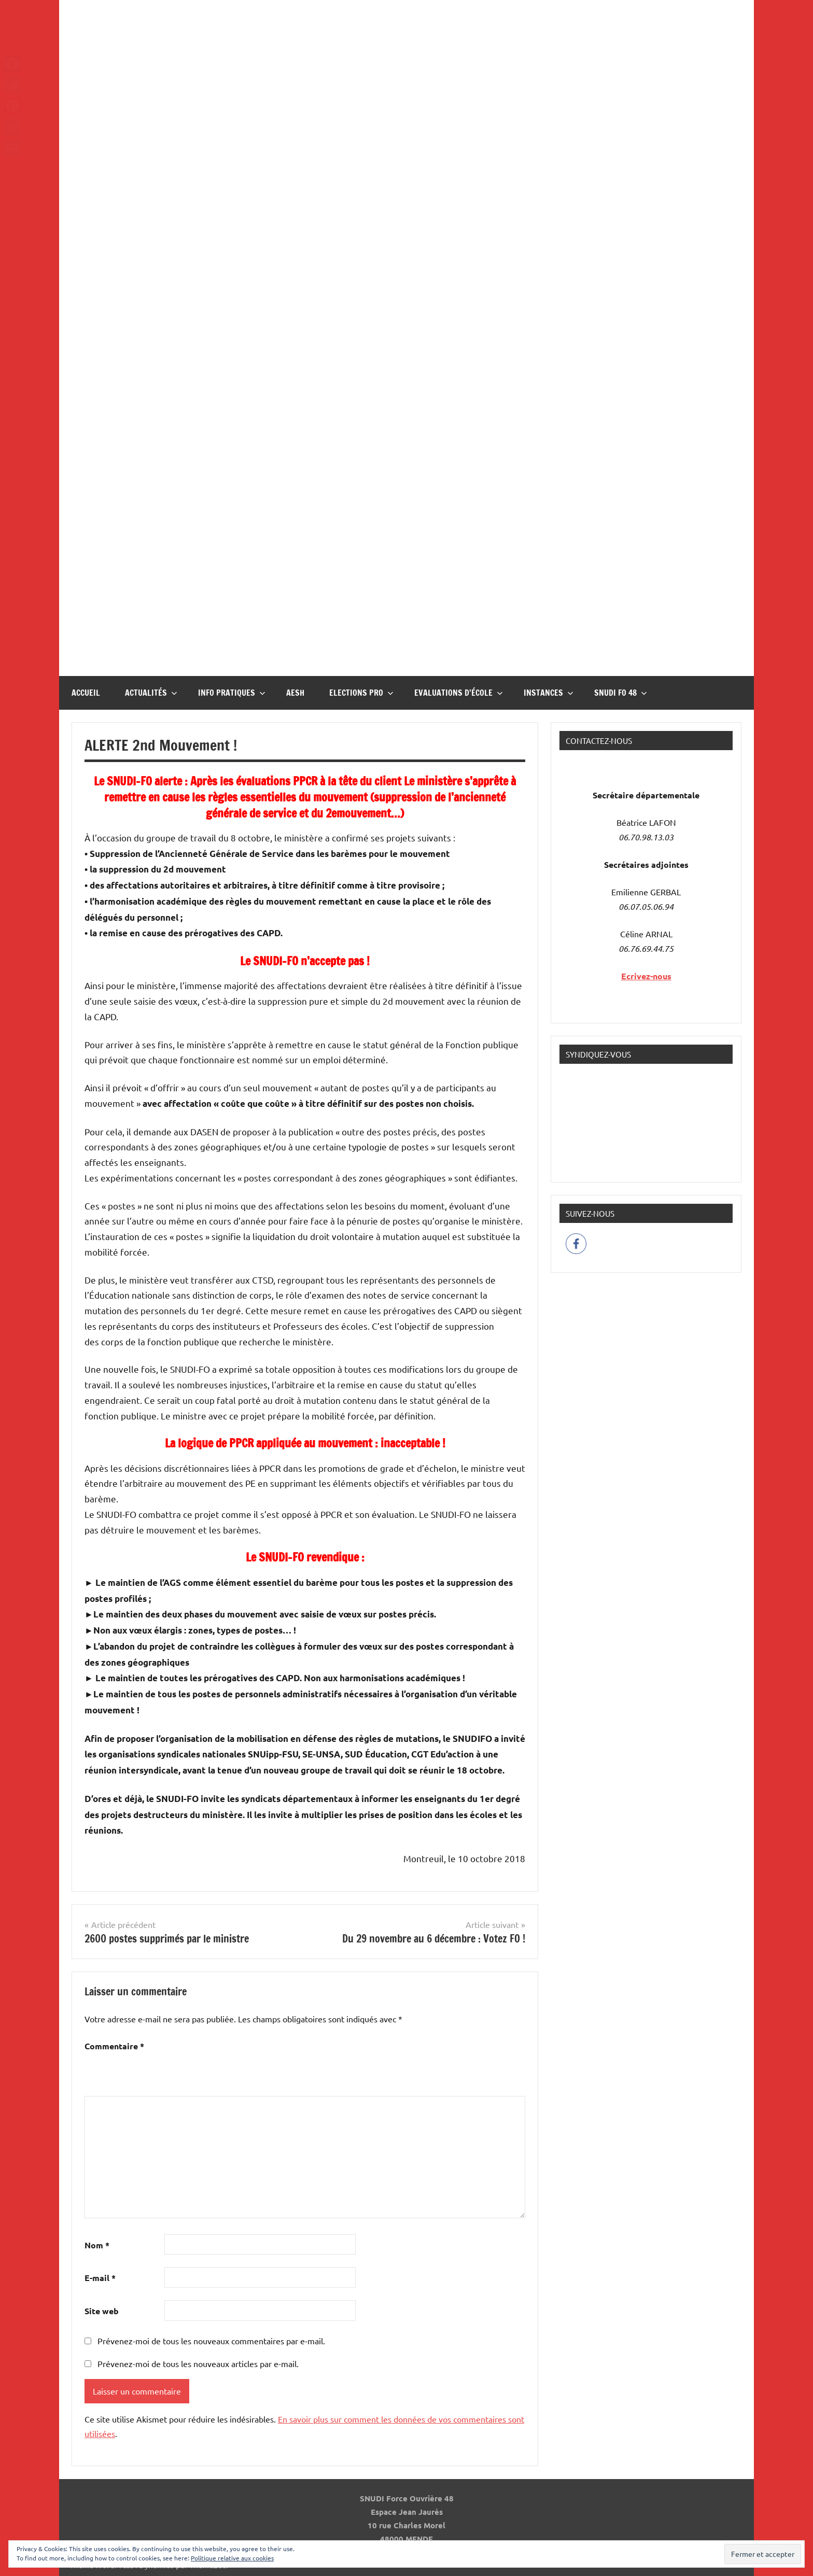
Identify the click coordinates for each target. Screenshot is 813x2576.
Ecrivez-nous (646, 975)
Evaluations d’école (458, 692)
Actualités (151, 692)
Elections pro (361, 692)
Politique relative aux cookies (232, 2558)
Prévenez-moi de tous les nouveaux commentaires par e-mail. (211, 2340)
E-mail (100, 2277)
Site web (102, 2310)
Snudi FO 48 (620, 692)
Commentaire (114, 2045)
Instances (548, 692)
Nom (97, 2245)
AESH (295, 692)
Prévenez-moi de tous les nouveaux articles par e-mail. (198, 2363)
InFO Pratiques (231, 692)
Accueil (86, 692)
